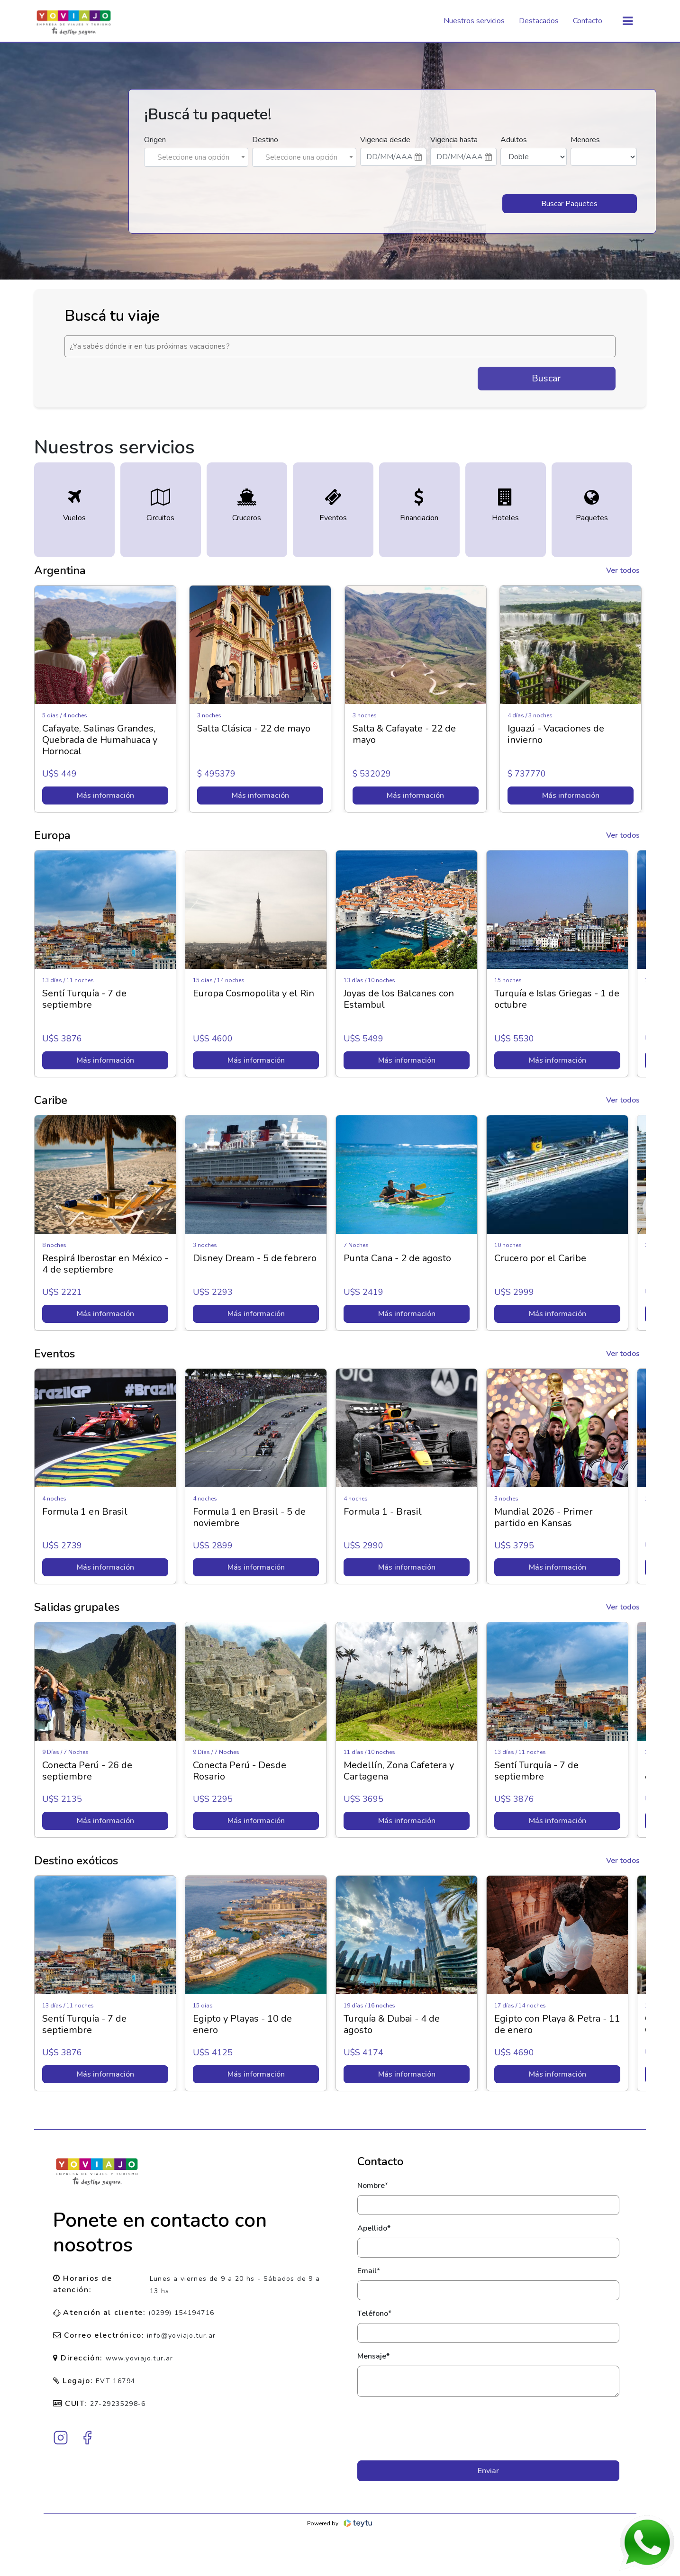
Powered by (340, 2523)
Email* (368, 2271)
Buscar (546, 378)
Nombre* (372, 2185)
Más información (105, 795)
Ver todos (623, 570)
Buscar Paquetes (569, 204)
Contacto (587, 21)
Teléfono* (374, 2313)
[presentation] (488, 2428)
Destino (265, 140)
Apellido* (373, 2228)
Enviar (488, 2471)
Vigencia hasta (454, 140)
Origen (155, 140)
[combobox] (196, 157)
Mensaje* (373, 2356)
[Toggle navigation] (627, 21)
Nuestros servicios (474, 21)
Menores (585, 140)
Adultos (513, 140)
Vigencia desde (385, 140)
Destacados (539, 21)
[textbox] (196, 157)
